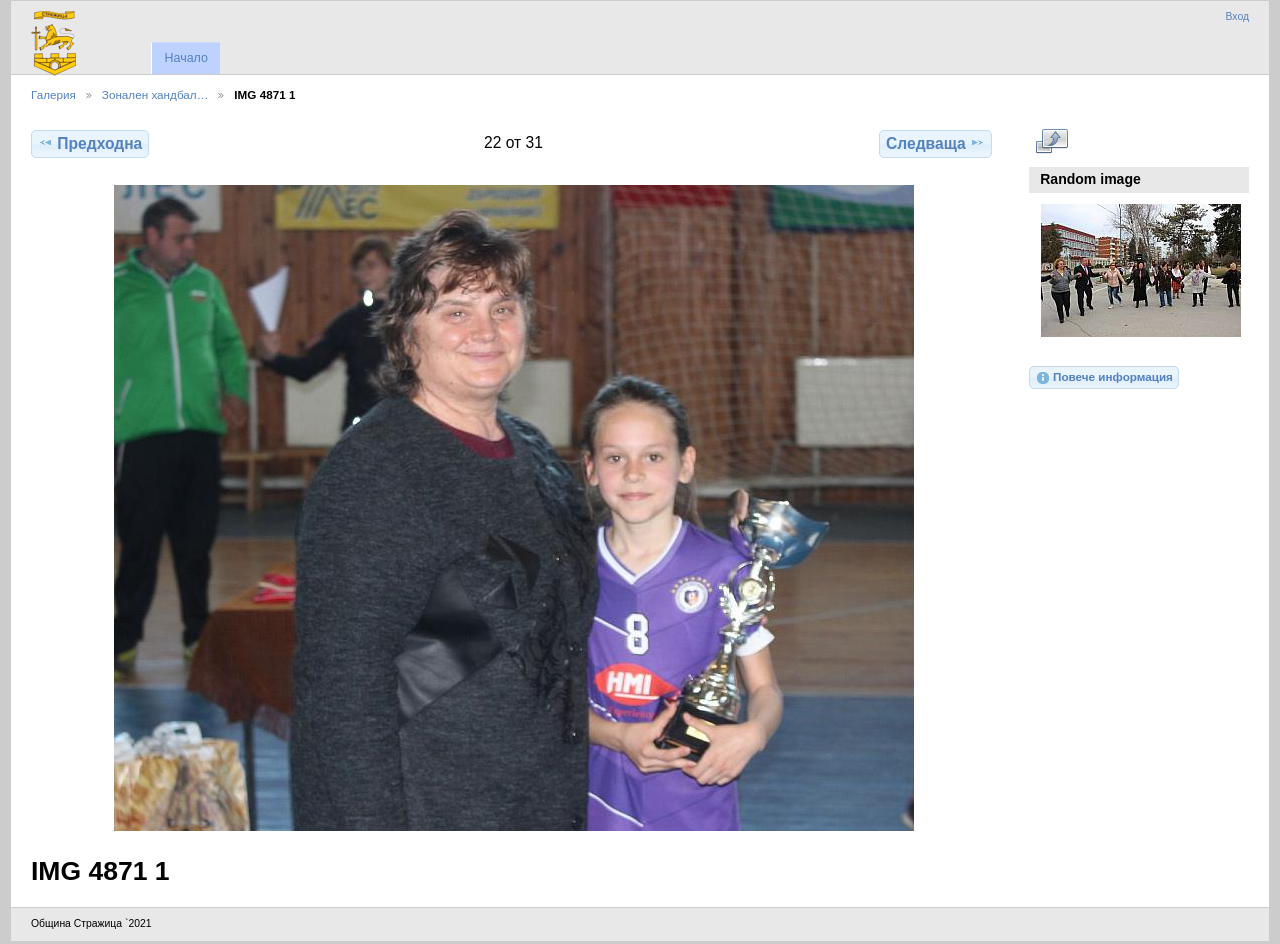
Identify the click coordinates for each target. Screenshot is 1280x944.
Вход (1237, 16)
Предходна (90, 143)
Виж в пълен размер (1051, 141)
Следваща (935, 143)
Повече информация (1104, 378)
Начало (185, 58)
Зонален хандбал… (155, 94)
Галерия (53, 94)
